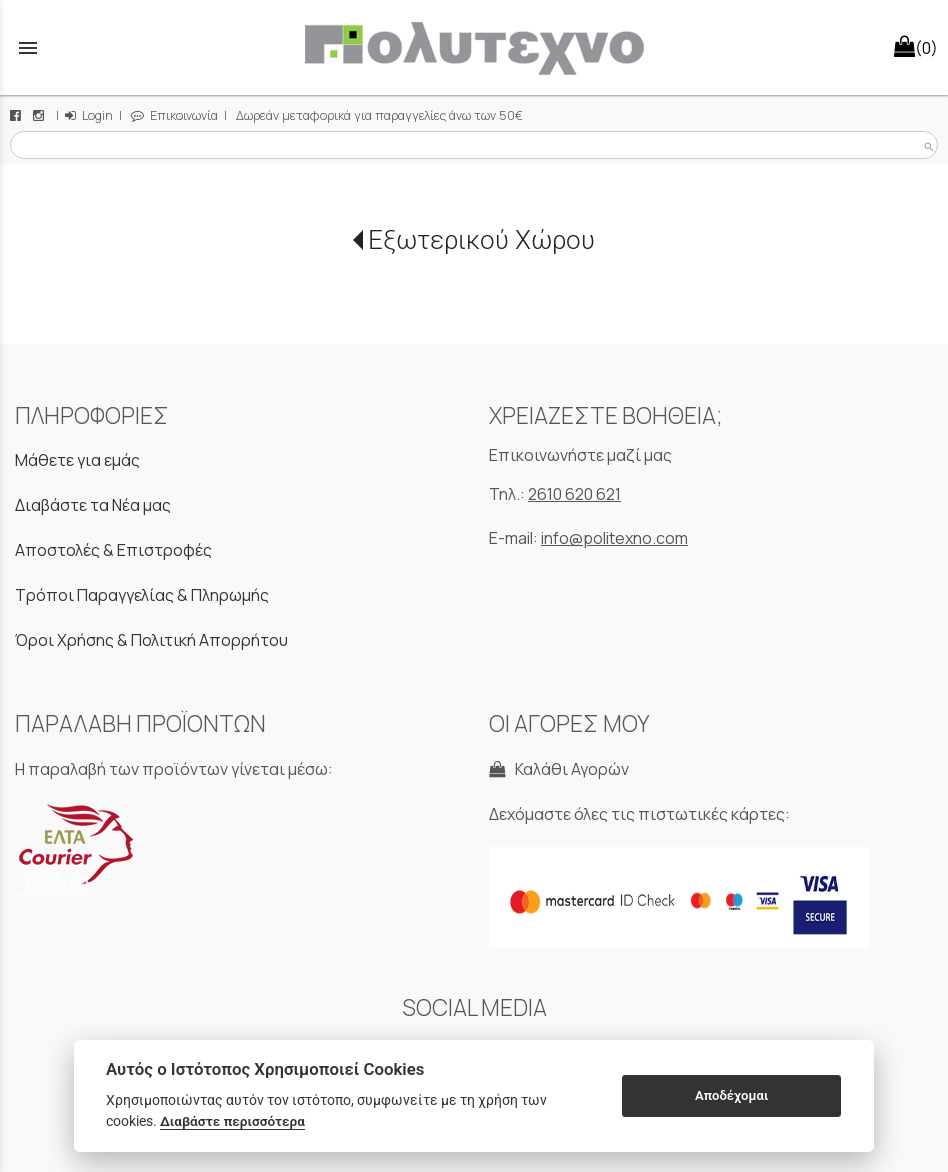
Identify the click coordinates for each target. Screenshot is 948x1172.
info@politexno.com (614, 538)
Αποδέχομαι (731, 1095)
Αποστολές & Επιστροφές (113, 550)
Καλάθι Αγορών (559, 769)
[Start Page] (474, 47)
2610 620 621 (574, 494)
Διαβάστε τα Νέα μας (93, 505)
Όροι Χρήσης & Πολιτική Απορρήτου (151, 640)
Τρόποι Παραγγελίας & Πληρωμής (142, 595)
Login (89, 115)
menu (28, 48)
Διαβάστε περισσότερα (232, 1121)
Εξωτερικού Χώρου (481, 240)
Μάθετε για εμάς (77, 460)
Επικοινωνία (174, 115)
